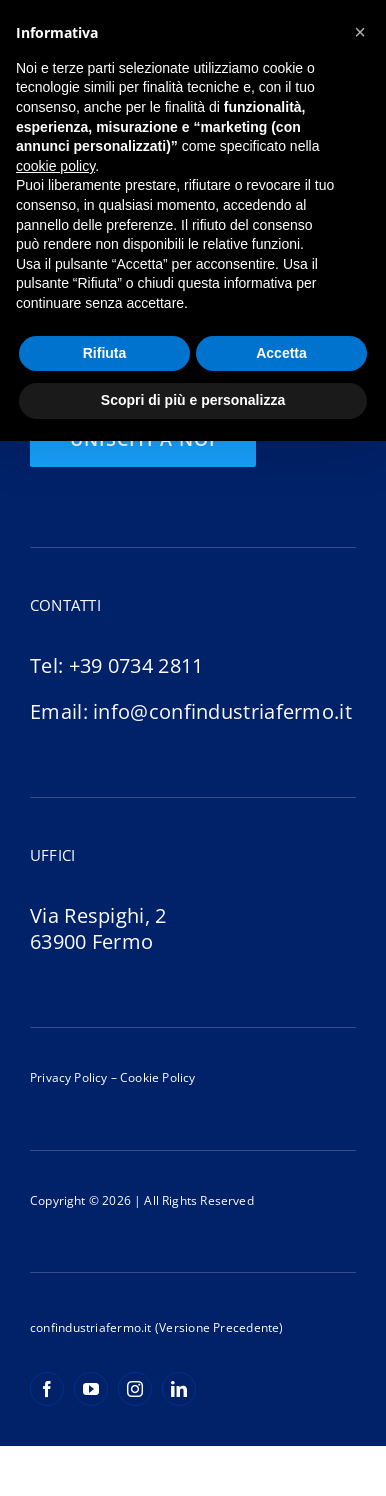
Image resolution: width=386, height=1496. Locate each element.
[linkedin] (179, 1389)
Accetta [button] (281, 353)
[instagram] (135, 1389)
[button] (360, 32)
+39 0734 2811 (136, 665)
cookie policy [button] (55, 166)
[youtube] (91, 1389)
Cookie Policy (156, 1077)
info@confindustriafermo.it (222, 711)
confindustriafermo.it (91, 1327)
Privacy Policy (69, 1077)
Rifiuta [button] (105, 353)
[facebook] (47, 1389)
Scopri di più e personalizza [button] (193, 400)
